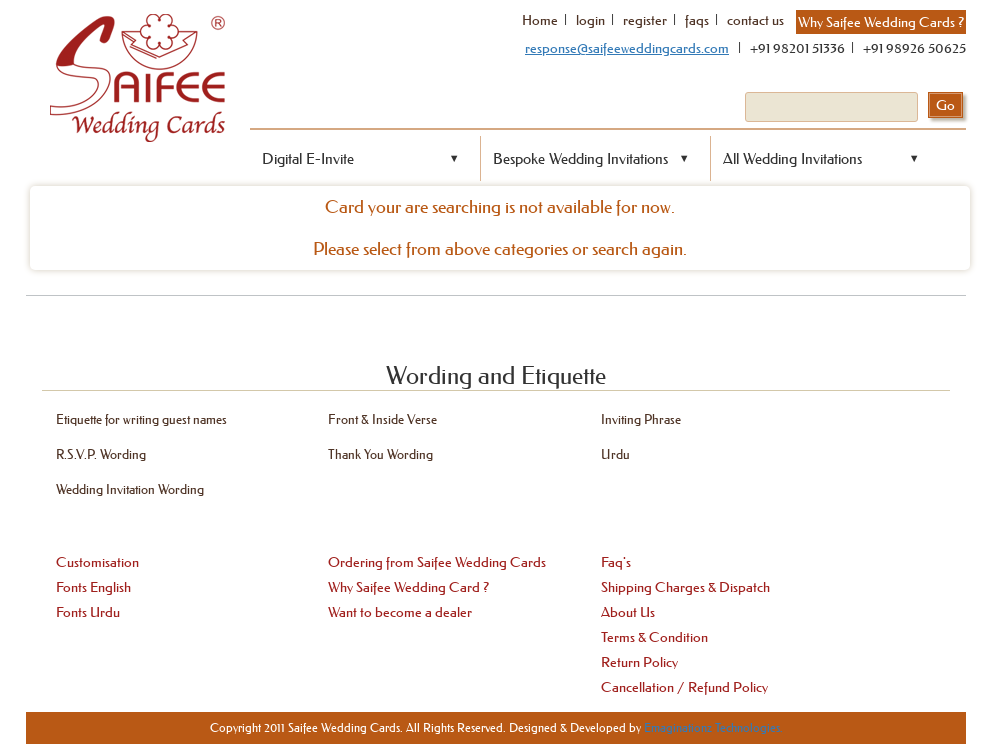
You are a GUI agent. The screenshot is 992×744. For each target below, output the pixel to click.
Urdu (615, 453)
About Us (628, 612)
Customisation (97, 562)
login (590, 20)
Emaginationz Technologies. (713, 727)
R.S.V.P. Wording (101, 453)
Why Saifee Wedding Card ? (408, 587)
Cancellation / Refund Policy (684, 687)
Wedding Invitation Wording (130, 488)
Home (540, 20)
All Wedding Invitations (792, 158)
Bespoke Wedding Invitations (580, 158)
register (645, 20)
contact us (755, 20)
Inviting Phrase (641, 418)
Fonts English (93, 587)
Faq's (616, 562)
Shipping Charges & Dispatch (685, 587)
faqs (697, 20)
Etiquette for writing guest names (141, 418)
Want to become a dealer (400, 612)
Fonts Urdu (88, 612)
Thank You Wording (380, 453)
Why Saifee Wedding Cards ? (881, 22)
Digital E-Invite (308, 158)
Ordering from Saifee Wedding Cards (437, 562)
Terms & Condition (654, 637)
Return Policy (639, 662)
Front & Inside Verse (382, 418)
